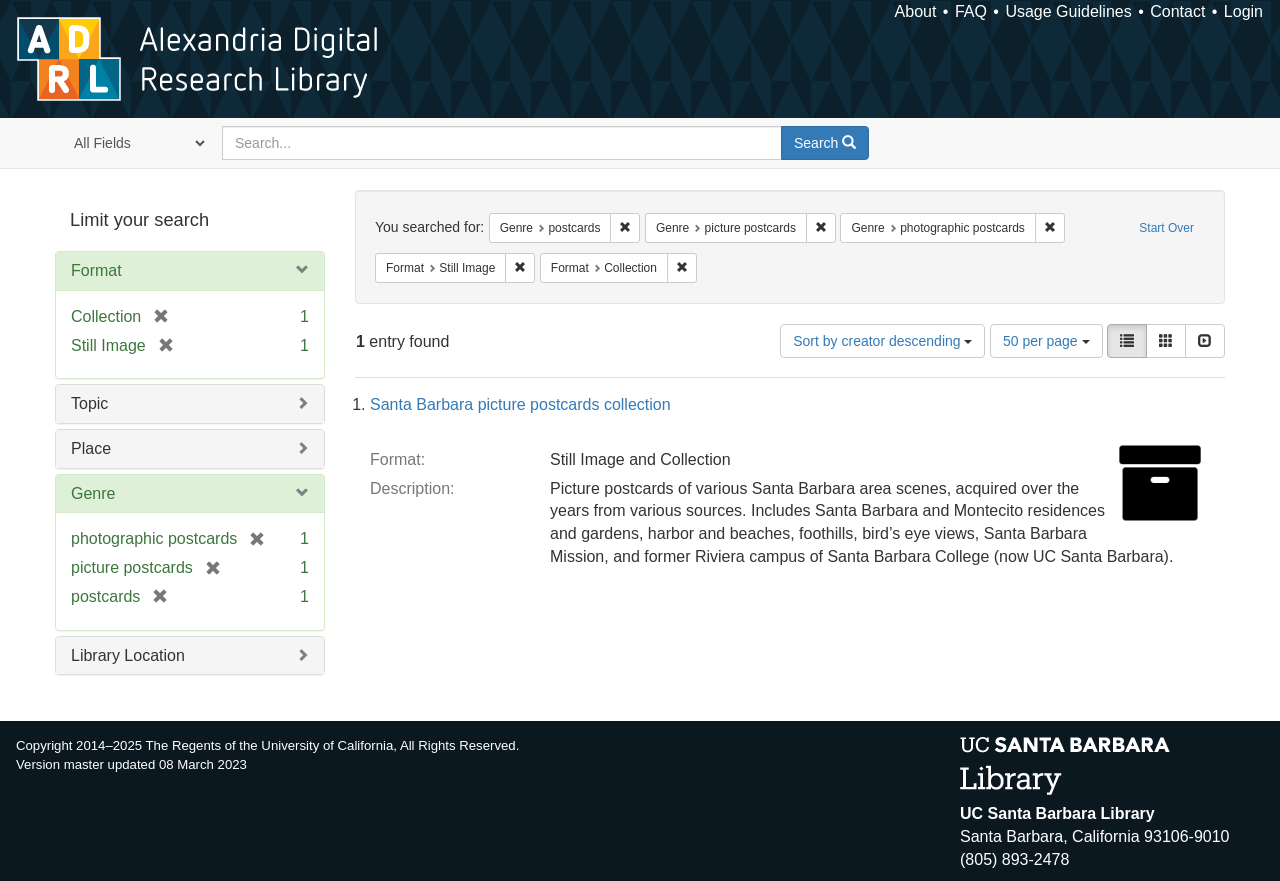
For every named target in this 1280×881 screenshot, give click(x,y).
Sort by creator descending (882, 341)
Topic (89, 403)
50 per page (1046, 341)
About (916, 11)
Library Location (128, 655)
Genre (93, 493)
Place (91, 448)
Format (96, 270)
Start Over (1166, 228)
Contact (1177, 11)
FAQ (971, 11)
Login (1243, 11)
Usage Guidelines (1068, 11)
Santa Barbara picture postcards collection (520, 404)
